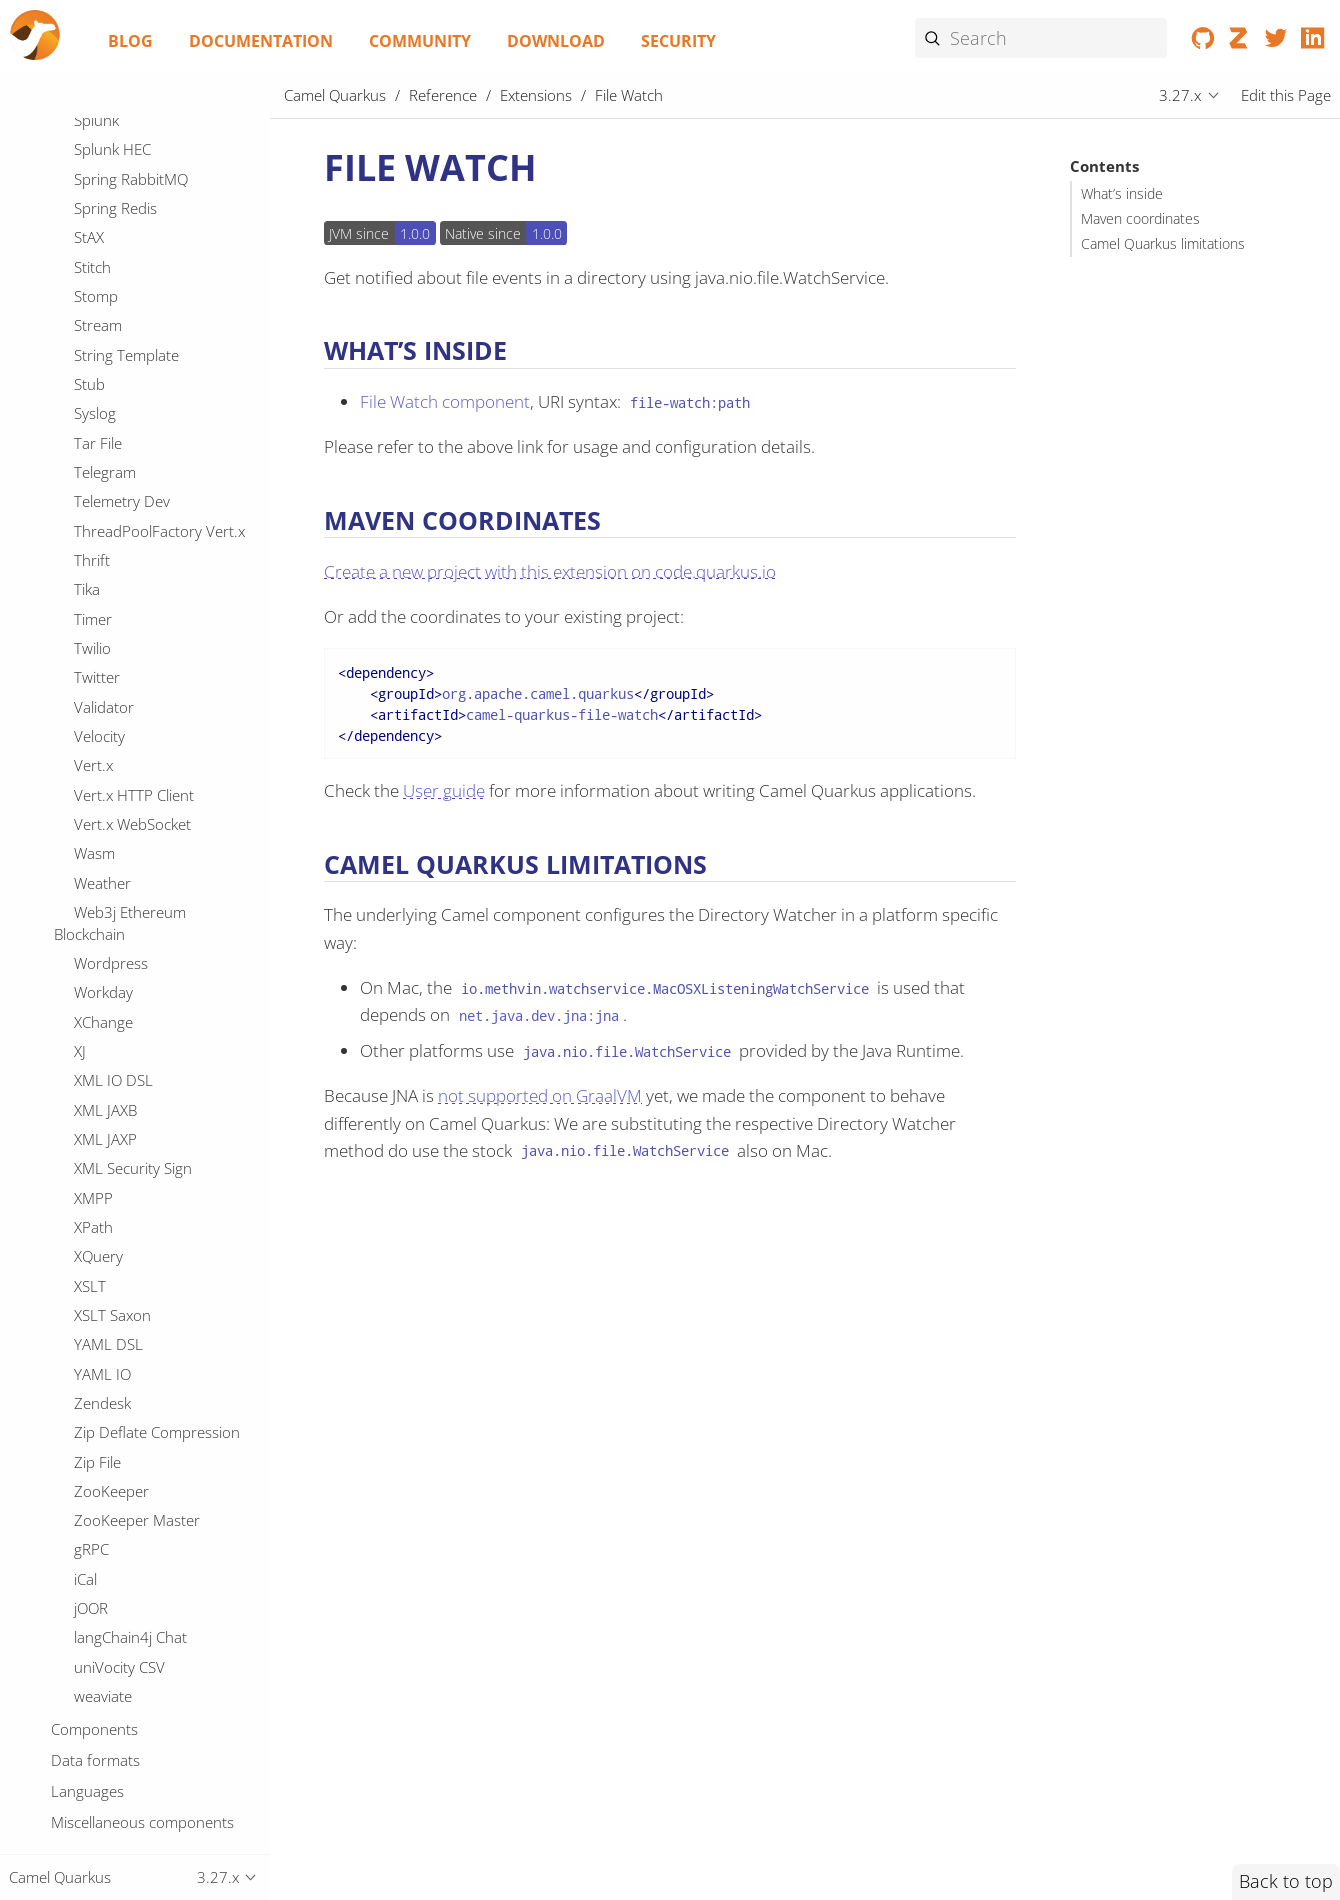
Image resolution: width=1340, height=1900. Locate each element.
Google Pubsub (126, 726)
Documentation (261, 41)
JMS (86, 1547)
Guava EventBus (128, 990)
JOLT (89, 1577)
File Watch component (445, 401)
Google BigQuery (130, 609)
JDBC (90, 1459)
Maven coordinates (1140, 219)
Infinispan (107, 1313)
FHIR (90, 228)
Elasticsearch (117, 118)
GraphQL (105, 873)
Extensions (536, 95)
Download (556, 41)
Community (420, 41)
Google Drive (117, 668)
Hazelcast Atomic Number (161, 1107)
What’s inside (1122, 194)
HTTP (92, 1049)
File (85, 316)
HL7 (88, 1019)
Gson (92, 961)
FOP (88, 257)
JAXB (89, 1371)
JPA (85, 1635)
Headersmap (117, 1137)
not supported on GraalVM (540, 1095)
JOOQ (92, 1606)
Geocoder (107, 521)
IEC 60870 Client (129, 1195)
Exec (89, 198)
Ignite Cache (115, 1283)
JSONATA (104, 1841)
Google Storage (126, 814)
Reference (443, 95)
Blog (130, 41)
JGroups (101, 1489)
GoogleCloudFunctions (150, 843)
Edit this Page (1286, 95)
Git (83, 550)
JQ (81, 1665)
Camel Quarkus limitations (1163, 244)
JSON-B (98, 1811)
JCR (85, 1401)
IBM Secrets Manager (145, 1166)
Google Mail (113, 697)
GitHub (98, 580)
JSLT (88, 1694)
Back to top (1286, 1881)
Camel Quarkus (335, 95)
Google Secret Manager (153, 756)
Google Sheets (122, 785)
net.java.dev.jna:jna (539, 1015)
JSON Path (108, 1753)
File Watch (114, 374)
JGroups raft (115, 1518)
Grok (90, 902)
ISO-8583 (106, 1254)
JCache (96, 1430)
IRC (85, 1225)
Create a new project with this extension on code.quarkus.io (550, 571)
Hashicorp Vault (127, 1078)
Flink (89, 433)
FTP (86, 286)
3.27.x (1180, 95)
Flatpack (101, 404)
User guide (444, 790)
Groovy (98, 931)
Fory (89, 462)
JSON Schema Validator (151, 1782)
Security (678, 41)
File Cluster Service (136, 345)
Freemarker (113, 492)
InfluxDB (102, 1342)
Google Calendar (130, 638)
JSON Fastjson (121, 1723)
